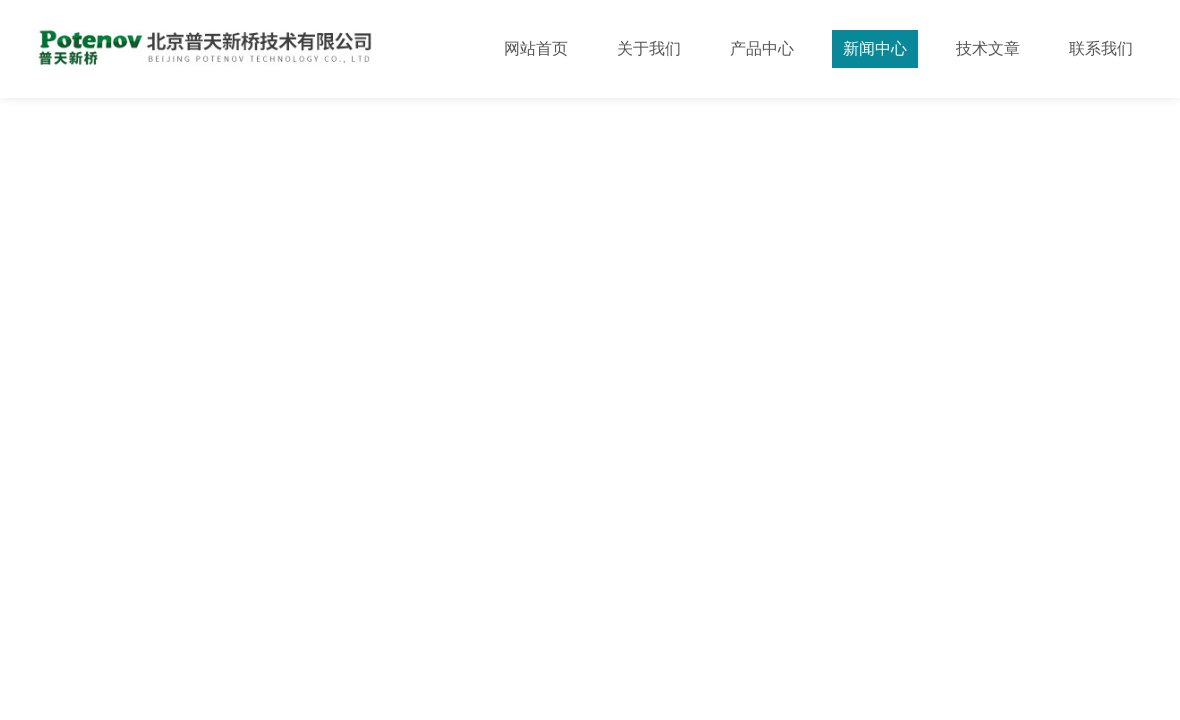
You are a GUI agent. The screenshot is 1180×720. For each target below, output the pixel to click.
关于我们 (649, 48)
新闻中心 (875, 48)
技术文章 (988, 48)
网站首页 (536, 48)
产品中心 (762, 48)
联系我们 (1101, 48)
